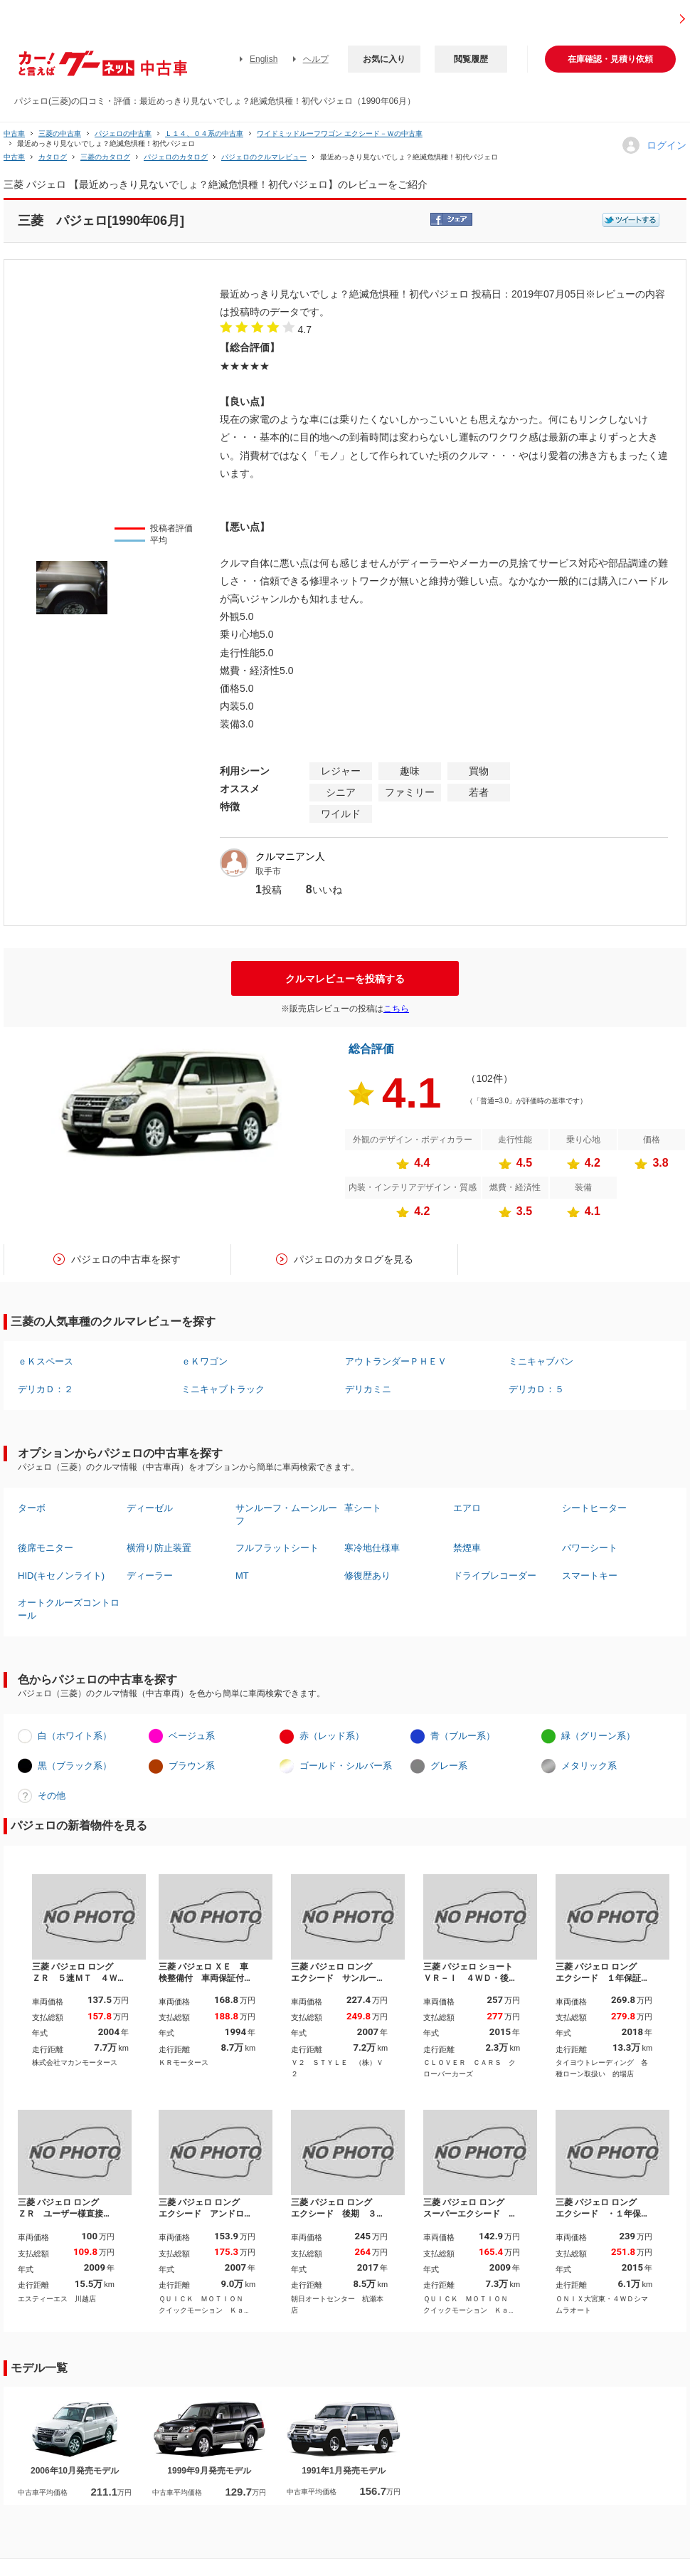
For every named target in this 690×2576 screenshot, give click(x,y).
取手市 (268, 871)
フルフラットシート (277, 1547)
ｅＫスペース (45, 1361)
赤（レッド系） (331, 1735)
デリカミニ (368, 1389)
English (263, 59)
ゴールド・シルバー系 (345, 1765)
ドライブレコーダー (494, 1575)
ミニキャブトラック (223, 1389)
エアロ (467, 1508)
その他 (51, 1795)
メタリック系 (589, 1765)
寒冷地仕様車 (372, 1547)
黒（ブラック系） (75, 1765)
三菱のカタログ (105, 157)
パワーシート (589, 1547)
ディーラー (150, 1575)
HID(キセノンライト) (61, 1575)
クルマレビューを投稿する (345, 978)
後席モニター (45, 1547)
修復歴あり (367, 1575)
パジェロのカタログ (176, 157)
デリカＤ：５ (536, 1389)
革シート (362, 1508)
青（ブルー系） (462, 1735)
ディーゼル (150, 1508)
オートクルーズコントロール (69, 1609)
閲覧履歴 (471, 59)
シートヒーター (594, 1508)
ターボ (32, 1508)
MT (242, 1575)
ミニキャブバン (541, 1361)
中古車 (14, 133)
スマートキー (589, 1575)
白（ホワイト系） (75, 1735)
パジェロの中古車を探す (126, 1259)
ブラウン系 (192, 1765)
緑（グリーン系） (598, 1735)
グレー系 (448, 1765)
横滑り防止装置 (159, 1547)
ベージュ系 (192, 1735)
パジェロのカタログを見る (353, 1259)
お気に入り (384, 59)
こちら (396, 1009)
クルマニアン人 (290, 856)
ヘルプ (316, 59)
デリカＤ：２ (45, 1389)
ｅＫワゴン (204, 1361)
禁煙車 (467, 1547)
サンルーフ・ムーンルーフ (286, 1514)
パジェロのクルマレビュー (264, 157)
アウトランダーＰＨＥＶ (396, 1361)
